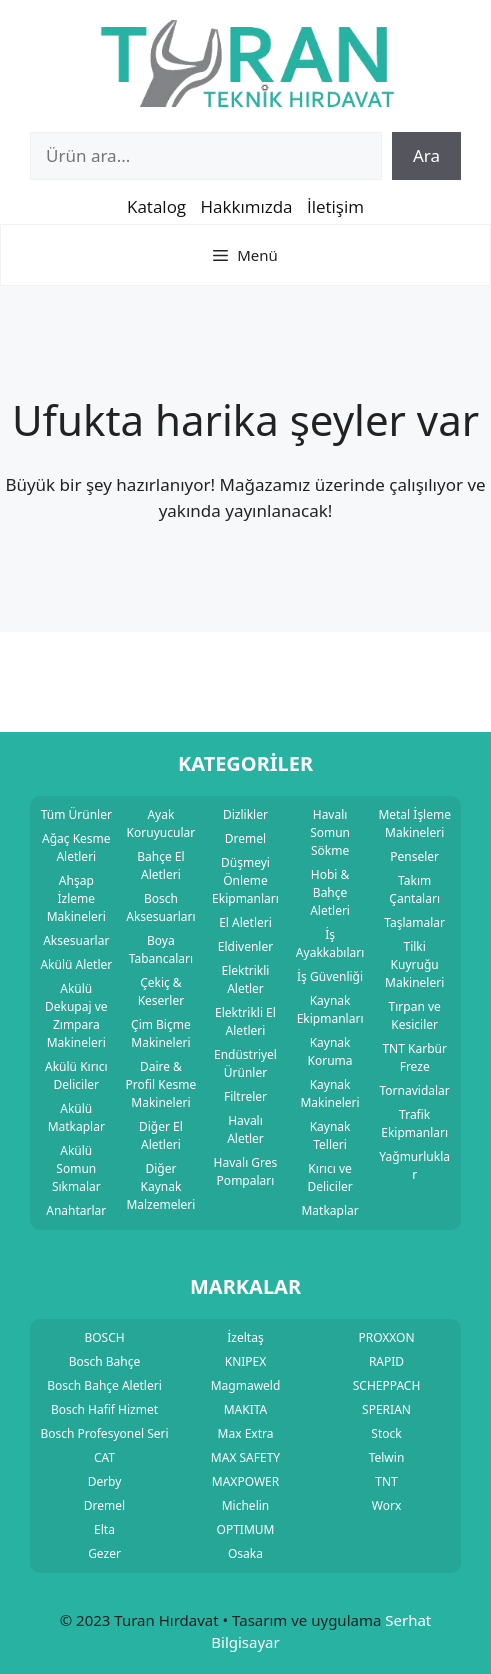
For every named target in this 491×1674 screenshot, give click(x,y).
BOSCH (104, 1337)
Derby (105, 1481)
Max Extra (246, 1433)
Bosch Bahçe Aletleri (104, 1385)
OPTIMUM (246, 1529)
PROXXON (386, 1337)
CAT (104, 1457)
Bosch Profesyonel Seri (104, 1433)
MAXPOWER (245, 1481)
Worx (386, 1505)
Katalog (156, 206)
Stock (386, 1433)
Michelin (246, 1505)
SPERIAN (386, 1409)
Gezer (104, 1553)
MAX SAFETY (245, 1457)
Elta (104, 1529)
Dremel (104, 1505)
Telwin (387, 1457)
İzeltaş (245, 1337)
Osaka (245, 1553)
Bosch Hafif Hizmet (104, 1409)
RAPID (386, 1361)
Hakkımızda (247, 206)
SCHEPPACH (387, 1385)
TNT (386, 1481)
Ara (426, 155)
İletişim (335, 206)
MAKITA (246, 1409)
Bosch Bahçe (105, 1361)
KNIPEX (246, 1361)
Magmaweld (246, 1385)
